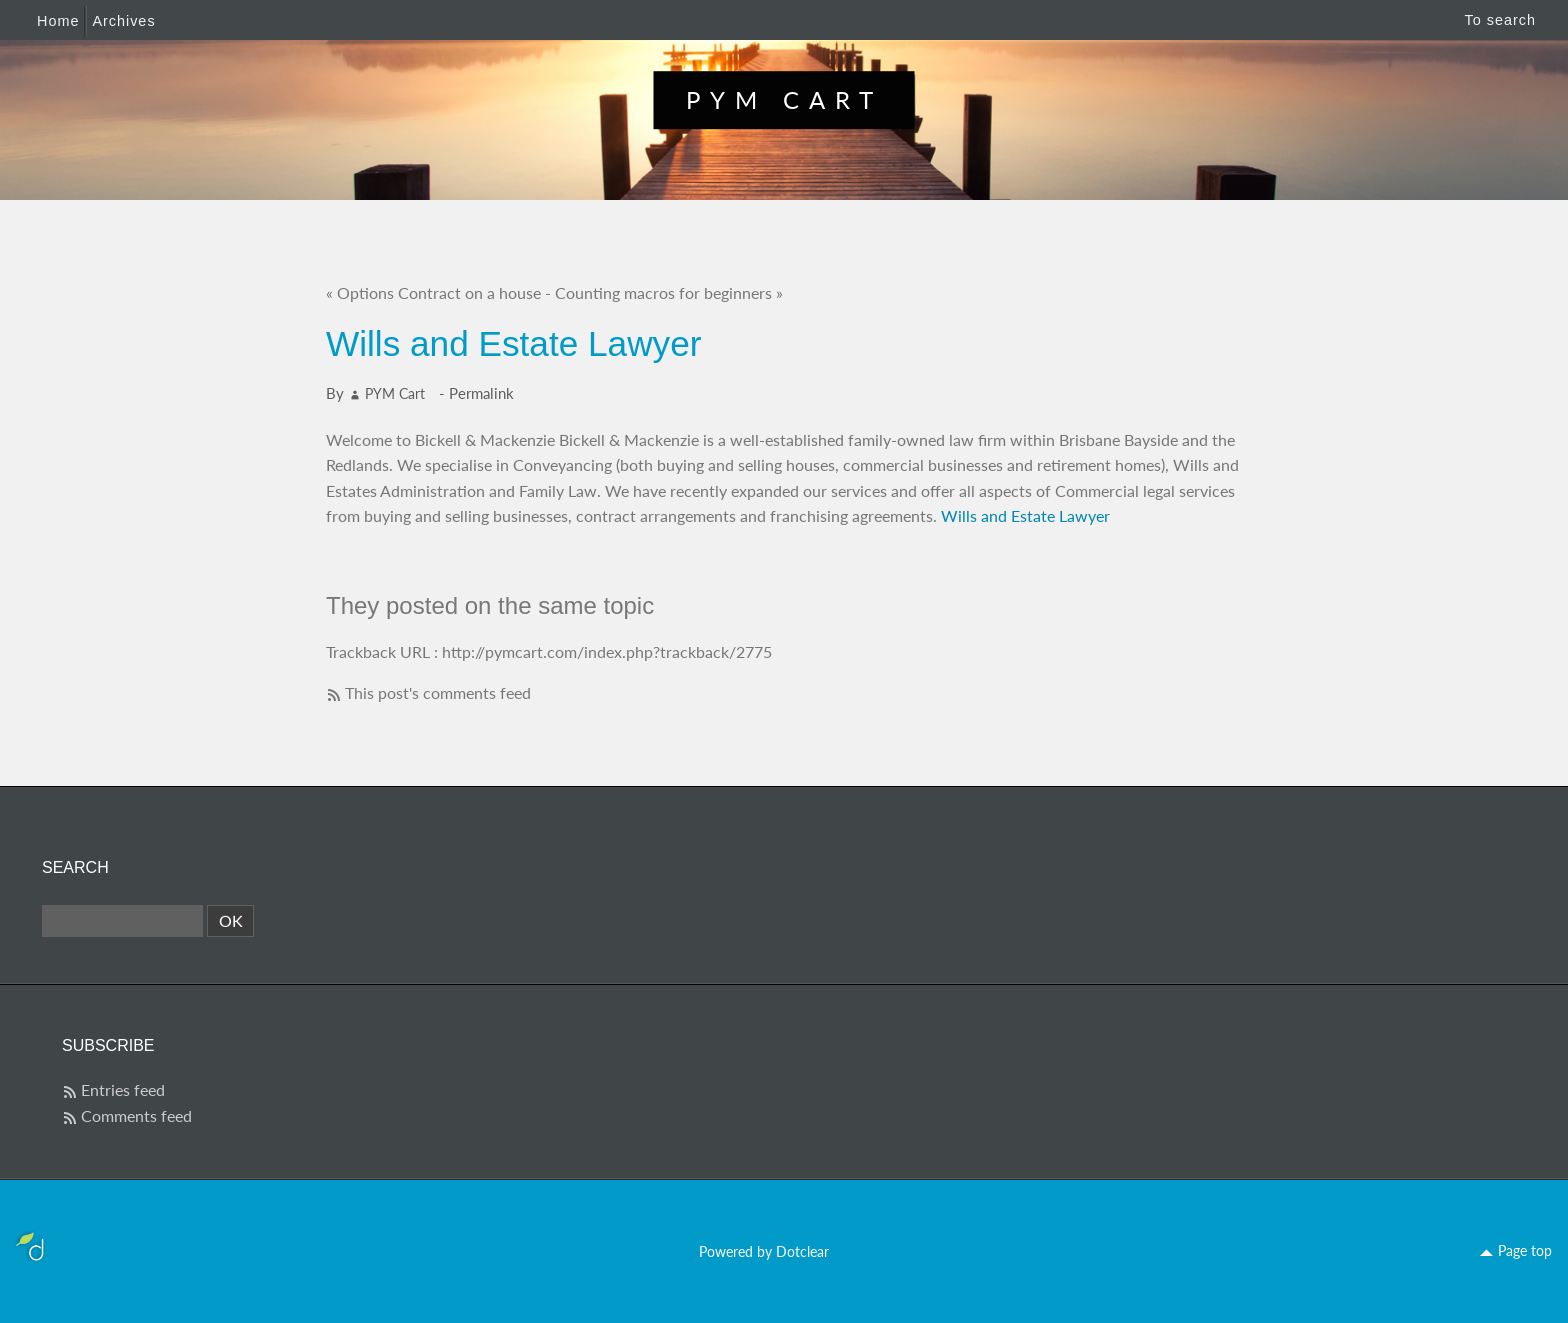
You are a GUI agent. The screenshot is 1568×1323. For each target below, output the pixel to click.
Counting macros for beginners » (669, 292)
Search (75, 867)
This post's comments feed (438, 692)
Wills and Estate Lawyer (1025, 515)
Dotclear (802, 1251)
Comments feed (136, 1115)
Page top (1525, 1250)
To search (1500, 20)
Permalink (481, 393)
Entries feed (123, 1089)
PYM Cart (784, 99)
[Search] (122, 921)
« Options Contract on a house (433, 292)
